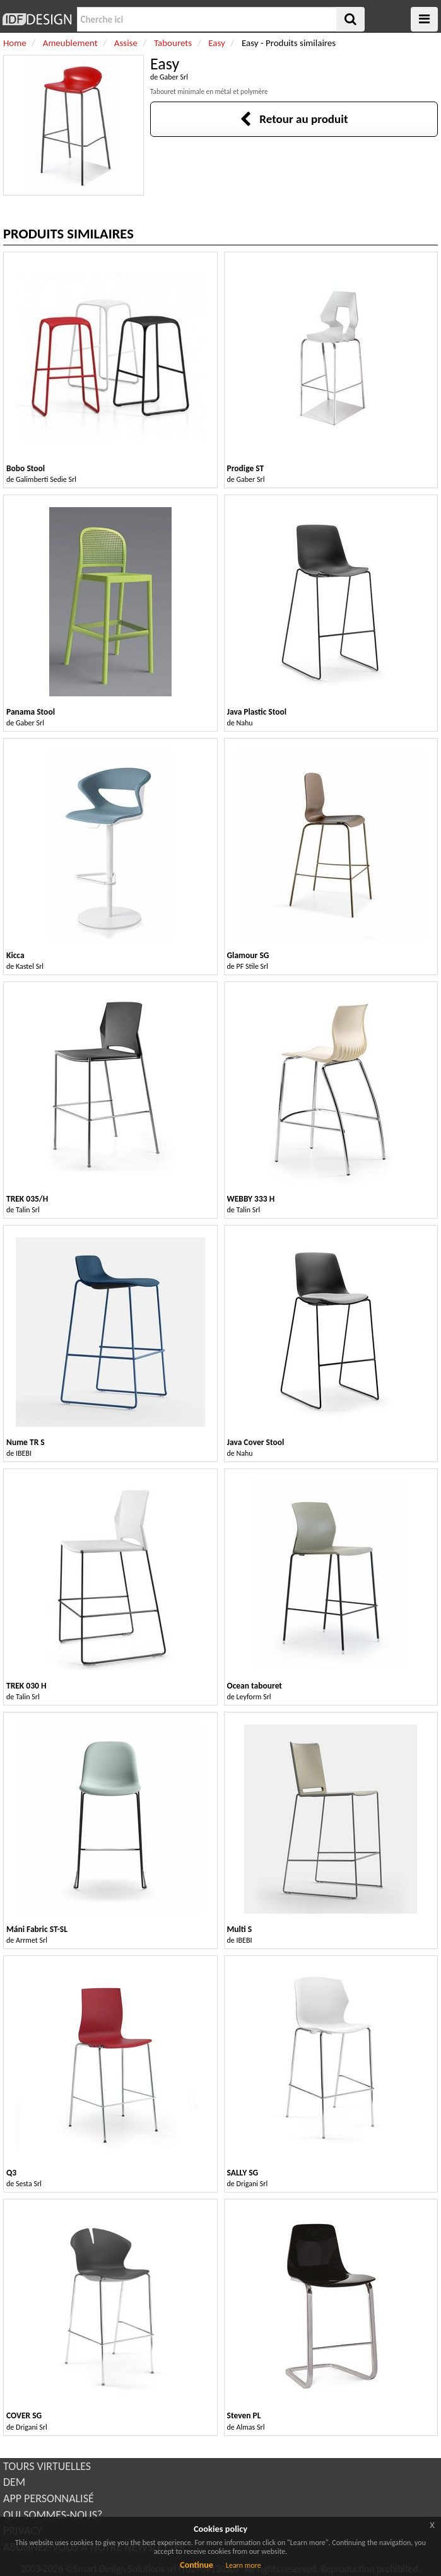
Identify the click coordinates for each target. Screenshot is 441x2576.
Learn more (243, 2565)
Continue (196, 2565)
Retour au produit (294, 119)
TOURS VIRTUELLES (47, 2466)
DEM (14, 2482)
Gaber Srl (174, 77)
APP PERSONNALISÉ (48, 2498)
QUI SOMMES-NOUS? (52, 2515)
